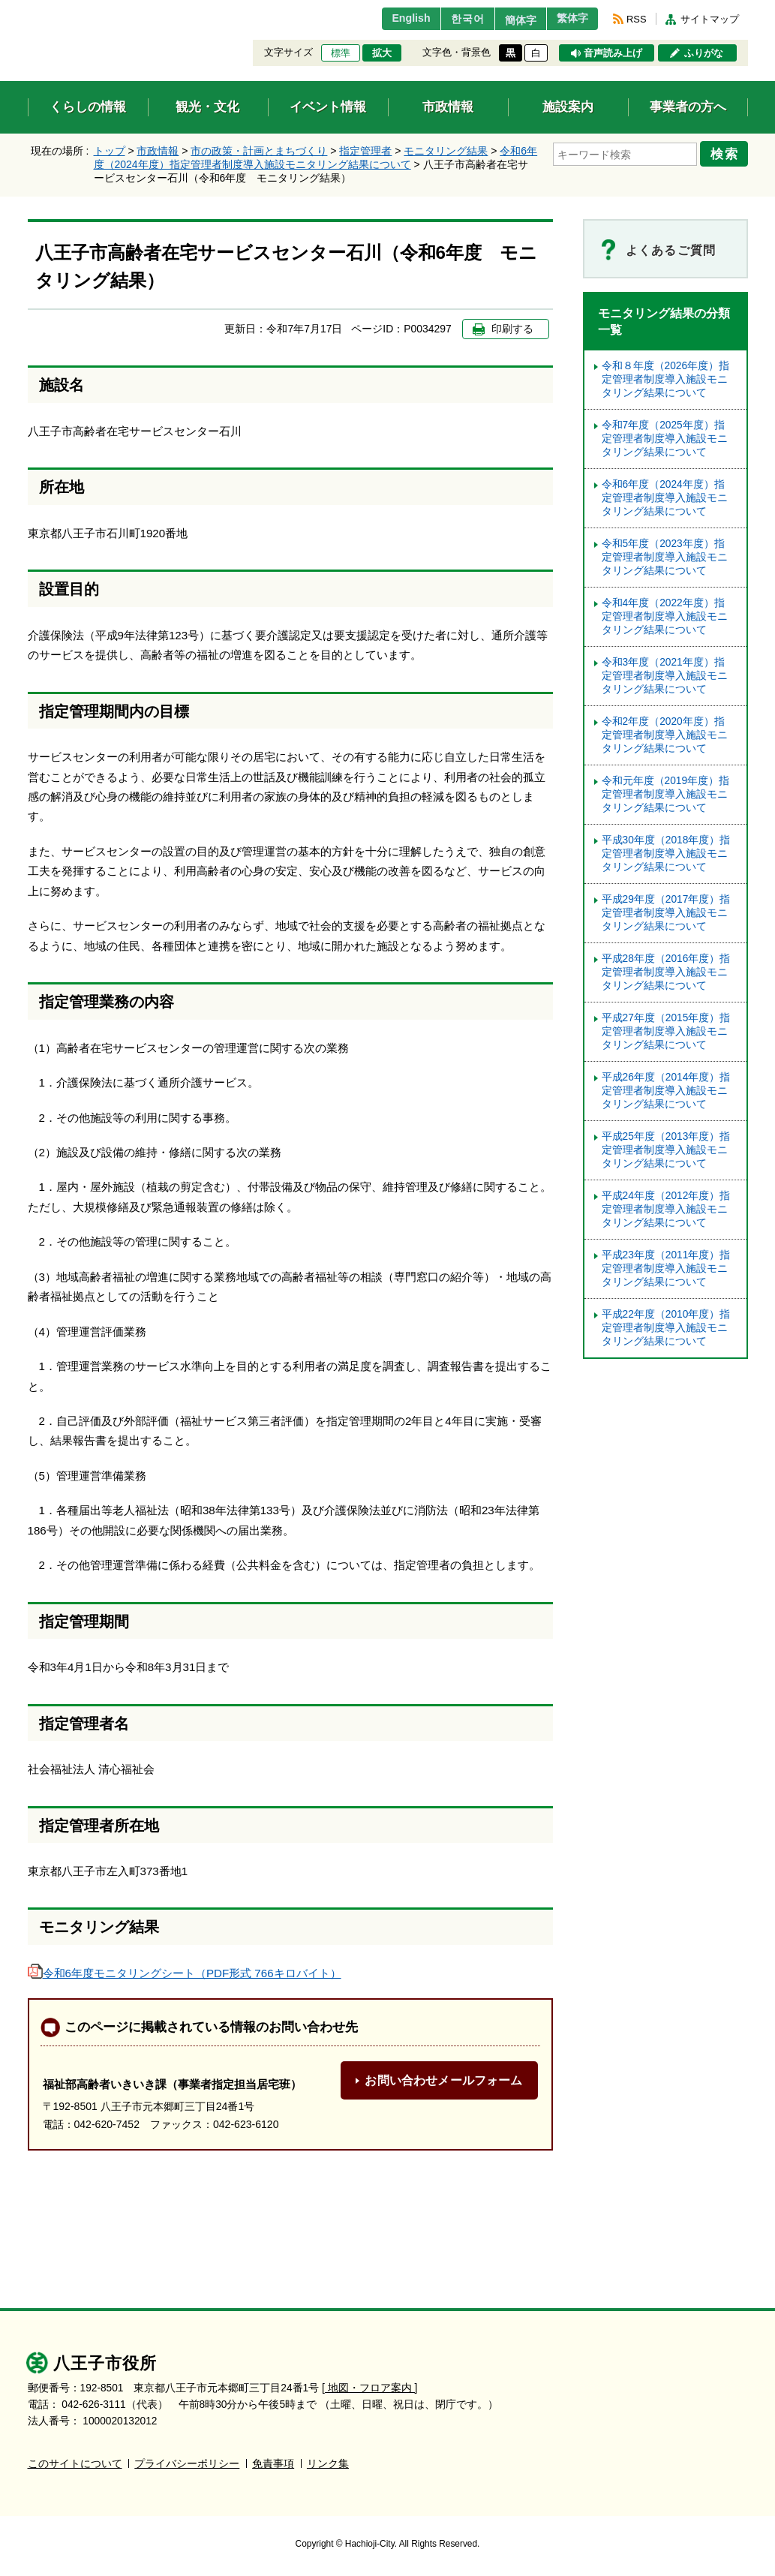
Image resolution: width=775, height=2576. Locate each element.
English (390, 19)
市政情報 (158, 151)
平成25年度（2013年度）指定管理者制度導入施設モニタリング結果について (666, 1150)
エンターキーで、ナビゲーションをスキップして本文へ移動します (28, 9)
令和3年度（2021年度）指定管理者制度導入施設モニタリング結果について (665, 676)
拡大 (382, 53)
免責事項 (273, 2463)
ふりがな (703, 53)
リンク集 (328, 2463)
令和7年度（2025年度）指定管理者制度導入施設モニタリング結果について (665, 438)
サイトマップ (709, 19)
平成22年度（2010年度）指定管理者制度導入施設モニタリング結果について (666, 1328)
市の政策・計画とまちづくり (259, 151)
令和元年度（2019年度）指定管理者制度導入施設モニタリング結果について (666, 794)
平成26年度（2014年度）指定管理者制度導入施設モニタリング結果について (666, 1091)
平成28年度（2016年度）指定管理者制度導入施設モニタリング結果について (666, 972)
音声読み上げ (613, 53)
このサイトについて (75, 2463)
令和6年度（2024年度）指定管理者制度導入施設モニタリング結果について (665, 498)
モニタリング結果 (446, 151)
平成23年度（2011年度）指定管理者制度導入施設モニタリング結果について (666, 1268)
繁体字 (568, 19)
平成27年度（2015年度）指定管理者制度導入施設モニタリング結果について (666, 1031)
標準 (340, 53)
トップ (109, 151)
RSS (636, 19)
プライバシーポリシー (186, 2463)
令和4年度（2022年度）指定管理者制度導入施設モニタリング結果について (665, 616)
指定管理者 (365, 151)
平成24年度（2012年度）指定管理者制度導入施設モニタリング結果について (666, 1209)
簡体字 (509, 20)
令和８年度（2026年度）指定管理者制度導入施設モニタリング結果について (666, 379)
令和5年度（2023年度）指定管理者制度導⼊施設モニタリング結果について (665, 557)
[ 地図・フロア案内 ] (369, 2388)
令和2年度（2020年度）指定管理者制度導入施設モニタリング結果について (665, 735)
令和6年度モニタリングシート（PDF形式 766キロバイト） (184, 1973)
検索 (727, 152)
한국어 (450, 19)
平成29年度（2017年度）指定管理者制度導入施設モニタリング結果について (666, 913)
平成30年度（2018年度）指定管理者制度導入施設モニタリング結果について (666, 853)
